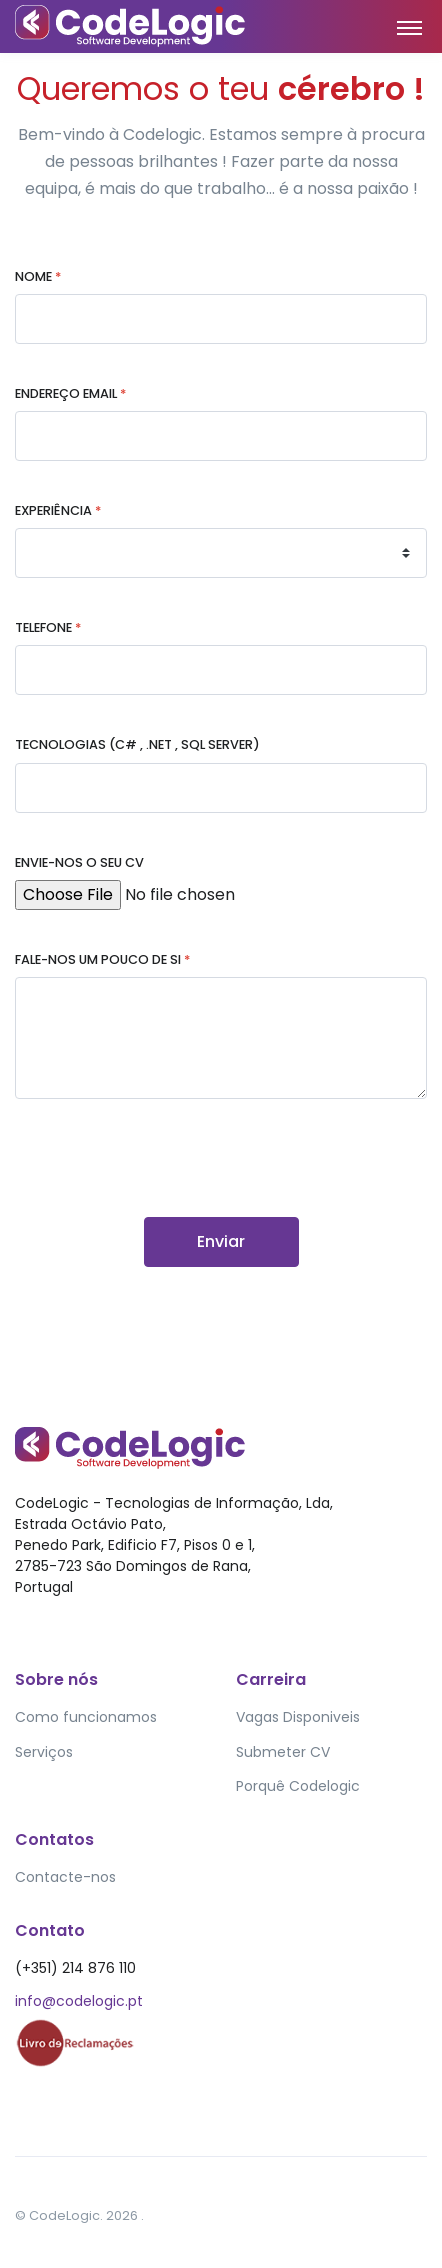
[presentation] (167, 1178)
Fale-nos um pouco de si (102, 959)
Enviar (221, 1241)
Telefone (48, 627)
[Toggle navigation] (409, 27)
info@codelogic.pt (79, 2001)
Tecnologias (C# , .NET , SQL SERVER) (137, 744)
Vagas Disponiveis (298, 1717)
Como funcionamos (86, 1717)
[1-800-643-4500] (221, 670)
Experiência (58, 510)
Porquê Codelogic (298, 1786)
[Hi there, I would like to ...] (221, 1038)
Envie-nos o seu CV (79, 862)
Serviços (44, 1752)
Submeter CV (283, 1752)
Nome (38, 276)
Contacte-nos (65, 1877)
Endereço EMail (70, 393)
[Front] (90, 26)
